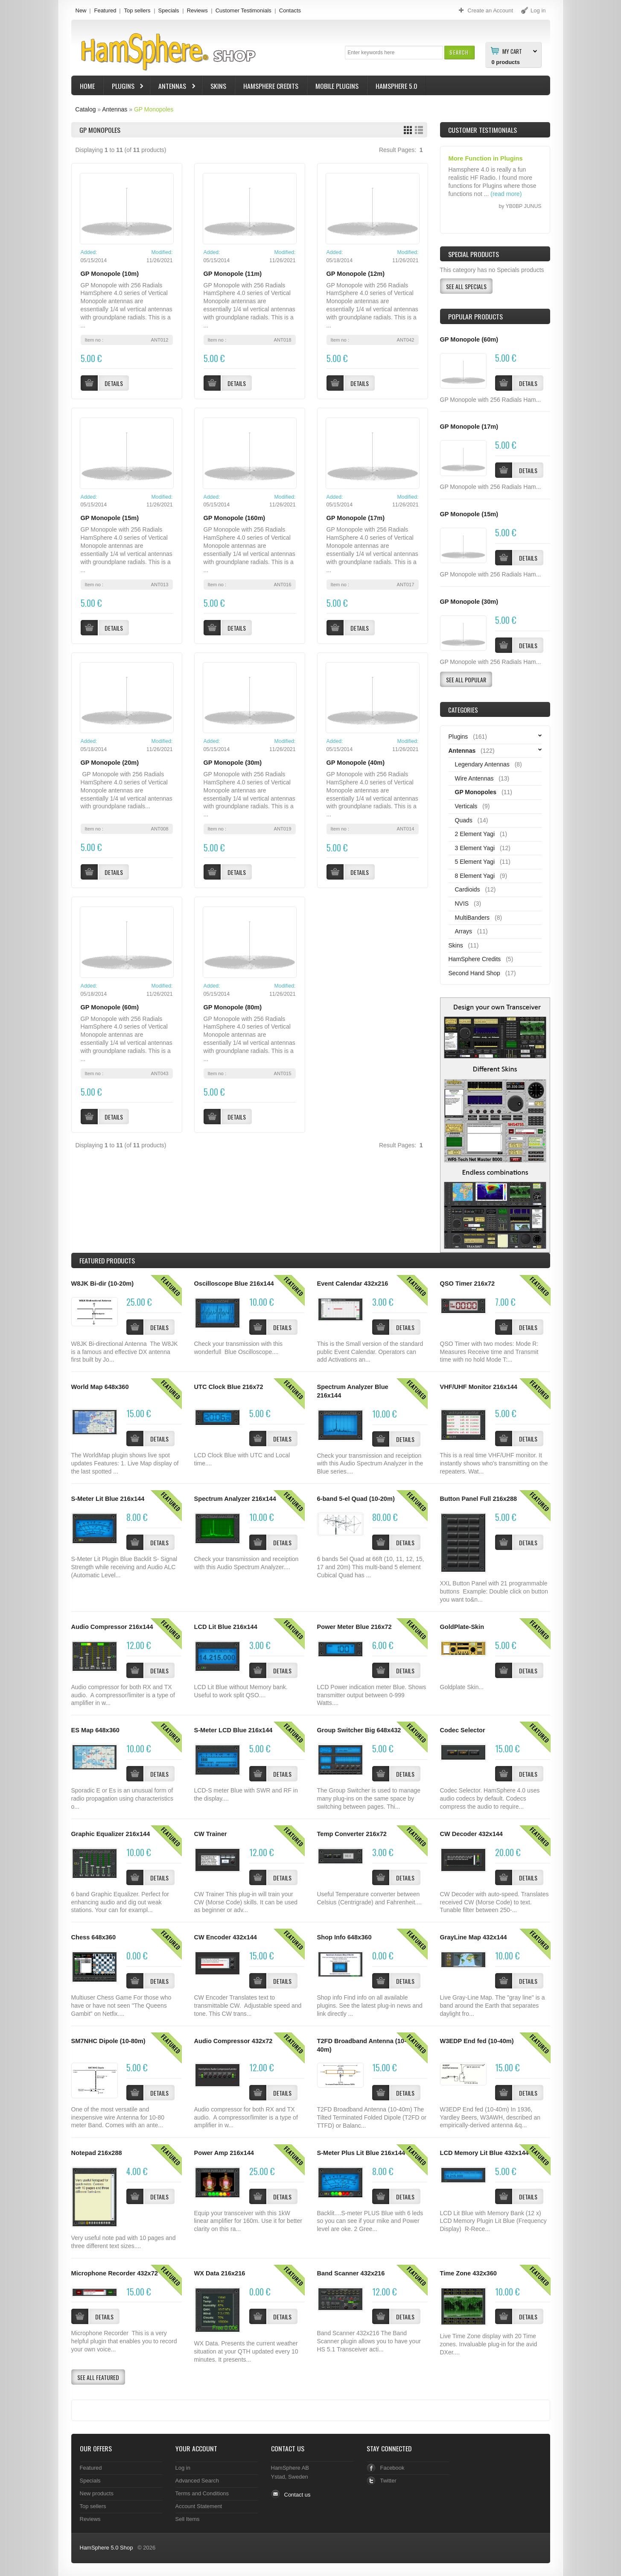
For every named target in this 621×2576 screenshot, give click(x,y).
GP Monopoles (153, 109)
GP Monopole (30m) (233, 762)
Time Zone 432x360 (468, 2273)
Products (107, 1260)
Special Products (473, 254)
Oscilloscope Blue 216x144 (234, 1283)
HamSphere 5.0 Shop (106, 2547)
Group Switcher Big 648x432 (359, 1730)
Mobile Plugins (337, 86)
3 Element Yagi (475, 848)
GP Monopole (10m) (110, 273)
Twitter (388, 2480)
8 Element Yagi (475, 875)
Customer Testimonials (243, 10)
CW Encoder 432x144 (225, 1937)
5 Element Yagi (475, 861)
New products (97, 2493)
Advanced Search (197, 2480)
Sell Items (187, 2519)
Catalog (85, 109)
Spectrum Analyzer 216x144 (235, 1498)
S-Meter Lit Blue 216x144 (108, 1498)
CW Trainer (210, 1833)
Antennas (173, 87)
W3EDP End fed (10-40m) (477, 2041)
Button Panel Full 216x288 (478, 1498)
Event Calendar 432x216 (352, 1283)
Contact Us (287, 2448)
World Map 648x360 (100, 1386)
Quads (463, 820)
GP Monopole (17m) (356, 518)
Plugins (124, 87)
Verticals (466, 806)
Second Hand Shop (474, 973)
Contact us (297, 2494)
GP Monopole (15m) (110, 518)
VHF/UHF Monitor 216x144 (478, 1386)
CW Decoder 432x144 (471, 1833)
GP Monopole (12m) (356, 273)
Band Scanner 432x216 (351, 2273)
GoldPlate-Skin (462, 1626)
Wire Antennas (474, 778)
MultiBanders (472, 917)
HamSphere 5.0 (396, 86)
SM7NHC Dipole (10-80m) (108, 2041)
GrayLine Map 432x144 (473, 1937)
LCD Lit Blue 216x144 (225, 1626)
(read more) (506, 193)
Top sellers (137, 10)
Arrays (463, 931)
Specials (168, 10)
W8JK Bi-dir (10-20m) (102, 1283)
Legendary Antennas (482, 764)
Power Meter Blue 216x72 (354, 1626)
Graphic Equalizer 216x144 (110, 1833)
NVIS (462, 903)
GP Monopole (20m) (110, 762)
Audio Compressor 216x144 (112, 1626)
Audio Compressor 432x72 (233, 2041)
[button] (459, 52)
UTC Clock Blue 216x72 (228, 1386)
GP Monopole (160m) (234, 518)
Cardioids (467, 889)
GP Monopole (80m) (233, 1007)
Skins (218, 86)
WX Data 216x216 (219, 2273)
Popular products (475, 316)
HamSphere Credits (270, 86)
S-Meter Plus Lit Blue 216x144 (361, 2152)
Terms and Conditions (202, 2493)
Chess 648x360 (93, 1937)
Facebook (392, 2468)
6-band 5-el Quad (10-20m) (356, 1498)
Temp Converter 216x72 (352, 1833)
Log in (182, 2468)
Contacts (290, 10)
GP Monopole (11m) (233, 273)
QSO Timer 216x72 (467, 1283)
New (81, 10)
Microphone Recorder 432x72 (114, 2273)
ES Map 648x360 (95, 1730)
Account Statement (198, 2506)
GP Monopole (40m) (356, 762)
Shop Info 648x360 (344, 1937)
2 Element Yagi (475, 833)
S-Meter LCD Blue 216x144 (233, 1730)
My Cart (512, 50)
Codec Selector (462, 1730)
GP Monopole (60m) (110, 1007)
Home (87, 86)
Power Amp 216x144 (224, 2152)
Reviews (197, 10)
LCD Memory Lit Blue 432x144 (484, 2152)
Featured (105, 10)
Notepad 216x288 (96, 2152)
